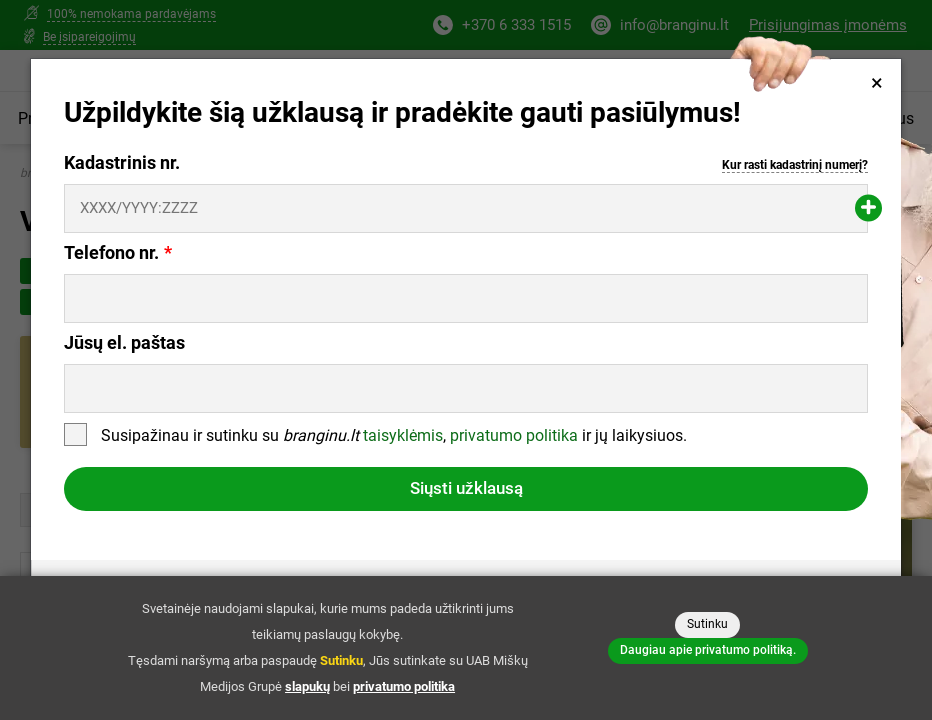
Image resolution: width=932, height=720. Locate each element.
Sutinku (707, 624)
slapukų (307, 686)
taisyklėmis (403, 436)
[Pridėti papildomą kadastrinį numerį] (868, 208)
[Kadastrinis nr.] (466, 208)
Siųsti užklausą (466, 488)
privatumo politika (514, 436)
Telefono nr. (111, 253)
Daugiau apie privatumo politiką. (708, 650)
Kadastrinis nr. (466, 163)
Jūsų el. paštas (124, 343)
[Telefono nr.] (466, 298)
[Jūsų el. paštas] (466, 388)
